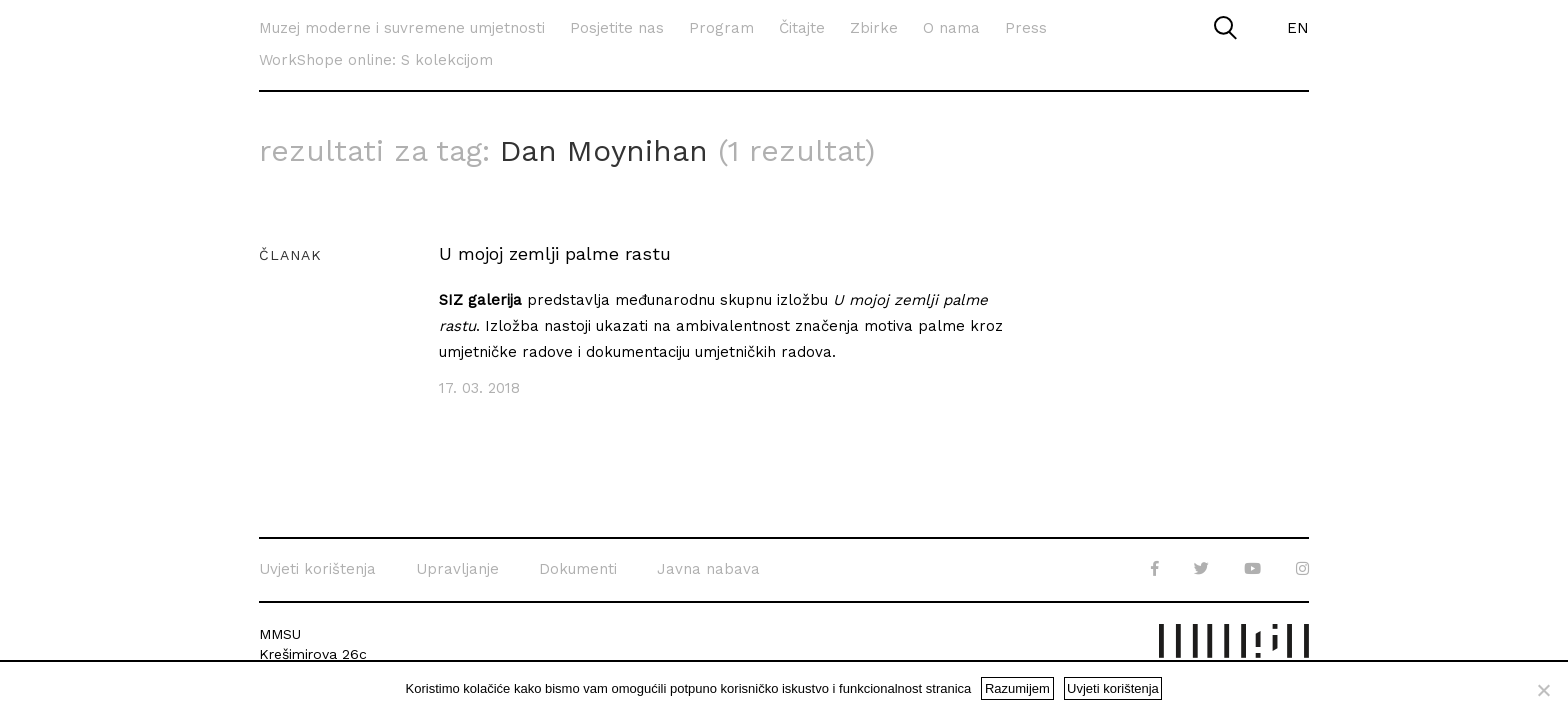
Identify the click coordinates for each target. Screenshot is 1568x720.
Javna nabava (708, 569)
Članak (290, 255)
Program (721, 28)
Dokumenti (578, 569)
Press (1026, 28)
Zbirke (874, 28)
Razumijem (1017, 688)
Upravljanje (457, 569)
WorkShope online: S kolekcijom (376, 60)
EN (1298, 28)
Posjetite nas (617, 28)
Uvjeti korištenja (317, 569)
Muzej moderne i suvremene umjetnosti (402, 28)
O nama (951, 28)
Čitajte (802, 28)
